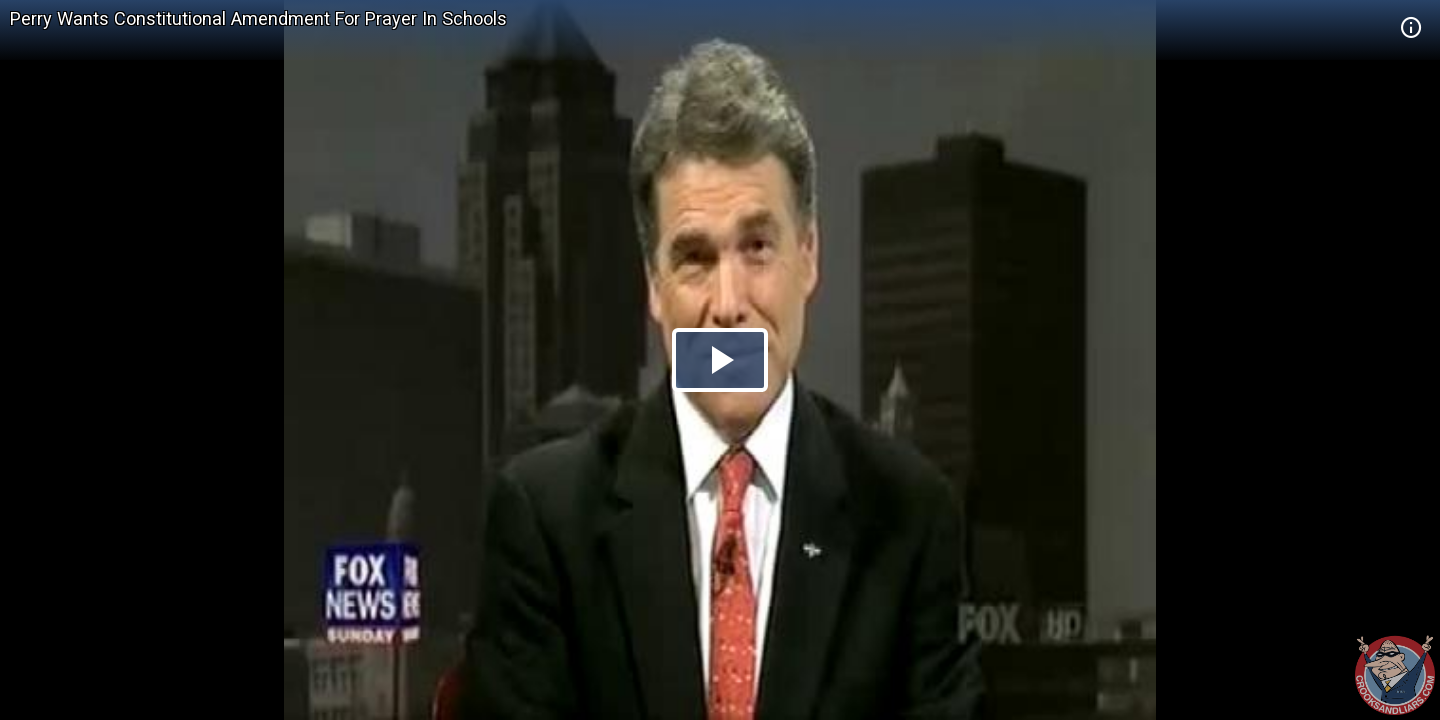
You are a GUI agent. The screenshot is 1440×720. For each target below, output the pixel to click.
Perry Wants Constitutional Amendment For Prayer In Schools (258, 18)
